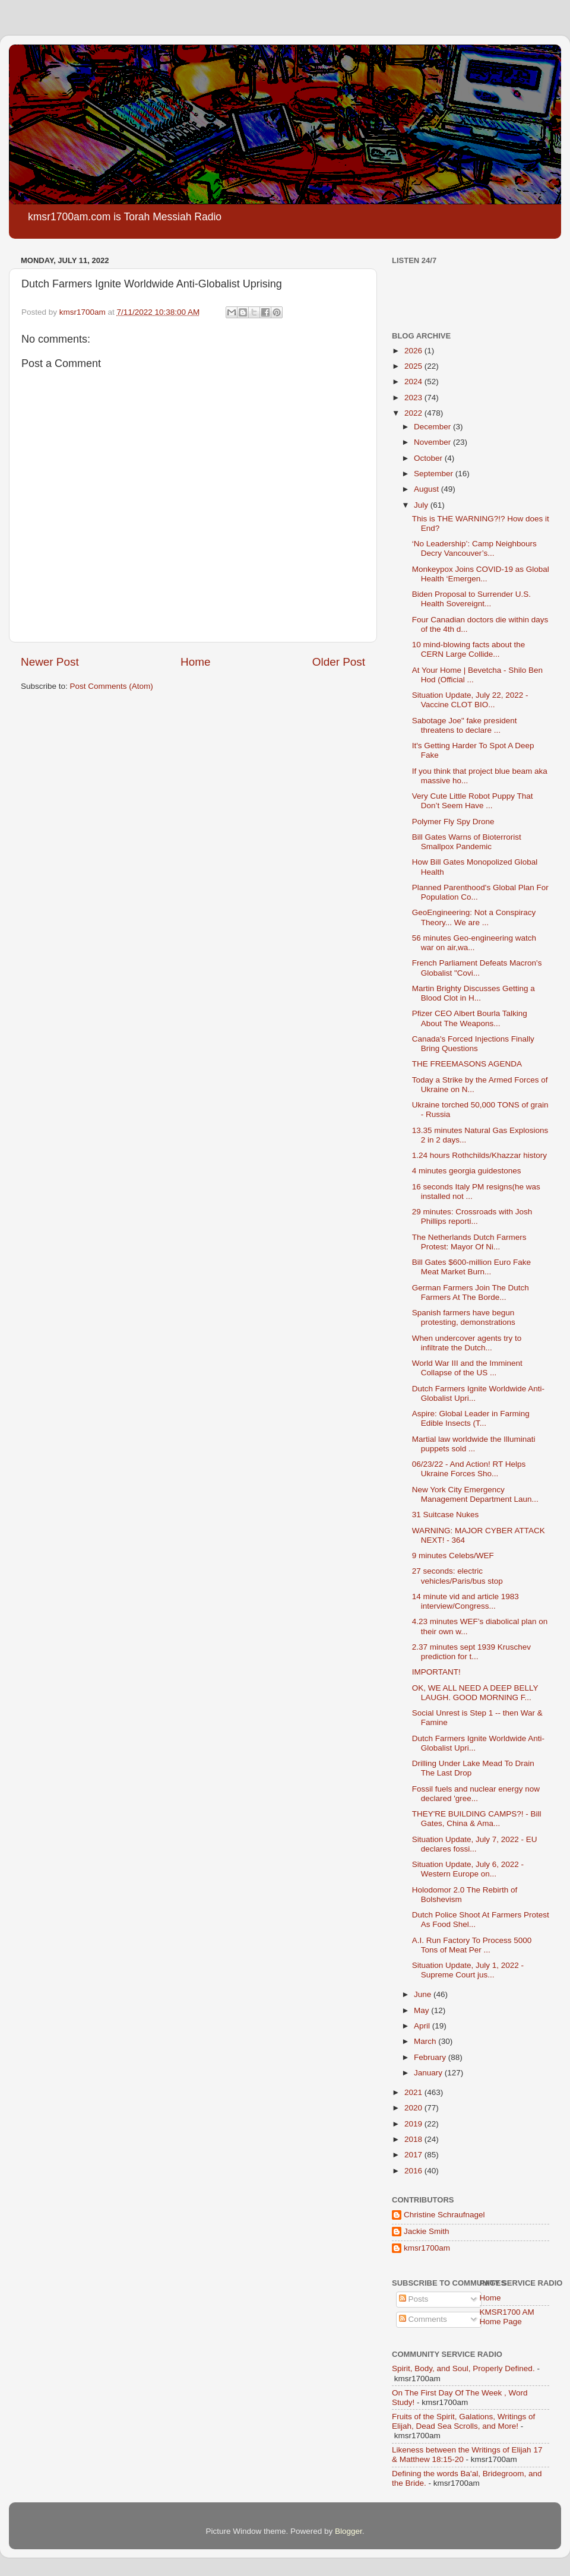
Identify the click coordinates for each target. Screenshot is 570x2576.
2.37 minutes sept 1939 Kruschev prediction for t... (471, 1652)
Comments (423, 2319)
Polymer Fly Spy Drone (453, 821)
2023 (414, 397)
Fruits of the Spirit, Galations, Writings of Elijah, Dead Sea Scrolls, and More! (463, 2421)
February (431, 2057)
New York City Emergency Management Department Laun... (475, 1494)
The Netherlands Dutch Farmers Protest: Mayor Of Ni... (469, 1242)
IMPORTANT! (436, 1671)
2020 (414, 2107)
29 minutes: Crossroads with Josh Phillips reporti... (472, 1216)
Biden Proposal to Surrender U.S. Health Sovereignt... (471, 599)
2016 (414, 2170)
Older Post (338, 662)
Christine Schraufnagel (444, 2214)
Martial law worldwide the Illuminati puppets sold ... (474, 1444)
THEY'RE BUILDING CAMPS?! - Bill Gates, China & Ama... (477, 1818)
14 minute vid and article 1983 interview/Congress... (465, 1601)
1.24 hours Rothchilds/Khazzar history (479, 1155)
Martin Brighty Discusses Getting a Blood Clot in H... (473, 993)
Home (195, 662)
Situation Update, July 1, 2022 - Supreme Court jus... (468, 1970)
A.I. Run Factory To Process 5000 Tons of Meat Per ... (472, 1945)
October (429, 458)
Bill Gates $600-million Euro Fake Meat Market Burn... (471, 1267)
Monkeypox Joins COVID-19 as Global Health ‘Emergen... (480, 574)
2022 (414, 413)
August (427, 489)
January (429, 2072)
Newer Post (50, 662)
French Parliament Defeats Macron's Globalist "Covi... (477, 967)
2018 (414, 2139)
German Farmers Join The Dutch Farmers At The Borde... (470, 1292)
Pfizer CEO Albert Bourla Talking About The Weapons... (469, 1018)
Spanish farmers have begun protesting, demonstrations (463, 1317)
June (423, 1994)
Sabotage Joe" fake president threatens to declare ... (464, 725)
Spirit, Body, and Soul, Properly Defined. (463, 2368)
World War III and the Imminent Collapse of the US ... (467, 1368)
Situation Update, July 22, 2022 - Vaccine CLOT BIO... (470, 700)
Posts (414, 2299)
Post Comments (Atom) (111, 686)
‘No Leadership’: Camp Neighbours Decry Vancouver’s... (474, 548)
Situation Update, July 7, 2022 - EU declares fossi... (474, 1844)
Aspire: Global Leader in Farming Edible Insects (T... (471, 1418)
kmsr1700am (427, 2247)
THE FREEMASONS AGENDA (467, 1063)
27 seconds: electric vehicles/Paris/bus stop (457, 1576)
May (422, 2010)
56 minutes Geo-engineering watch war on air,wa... (474, 942)
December (433, 426)
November (433, 442)
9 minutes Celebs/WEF (453, 1555)
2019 (414, 2123)
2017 (414, 2154)
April (423, 2025)
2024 (414, 381)
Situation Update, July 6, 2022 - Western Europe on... (468, 1869)
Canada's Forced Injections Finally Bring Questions (473, 1043)
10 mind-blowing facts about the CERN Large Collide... (468, 649)
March (426, 2041)
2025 (414, 366)
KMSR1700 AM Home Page (507, 2317)
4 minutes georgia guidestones (466, 1170)
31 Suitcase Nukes (445, 1514)
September (434, 473)
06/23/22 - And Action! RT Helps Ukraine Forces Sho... (469, 1469)
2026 (414, 350)
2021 (414, 2092)
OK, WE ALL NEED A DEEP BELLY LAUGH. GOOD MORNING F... (475, 1692)
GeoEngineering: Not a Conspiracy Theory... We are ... (474, 917)
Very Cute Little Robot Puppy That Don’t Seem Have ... (472, 801)
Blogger (348, 2531)
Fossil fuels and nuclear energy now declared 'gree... (476, 1793)
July (422, 505)
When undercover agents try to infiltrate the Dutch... (467, 1343)
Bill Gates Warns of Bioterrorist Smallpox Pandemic (466, 842)
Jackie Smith (426, 2231)
